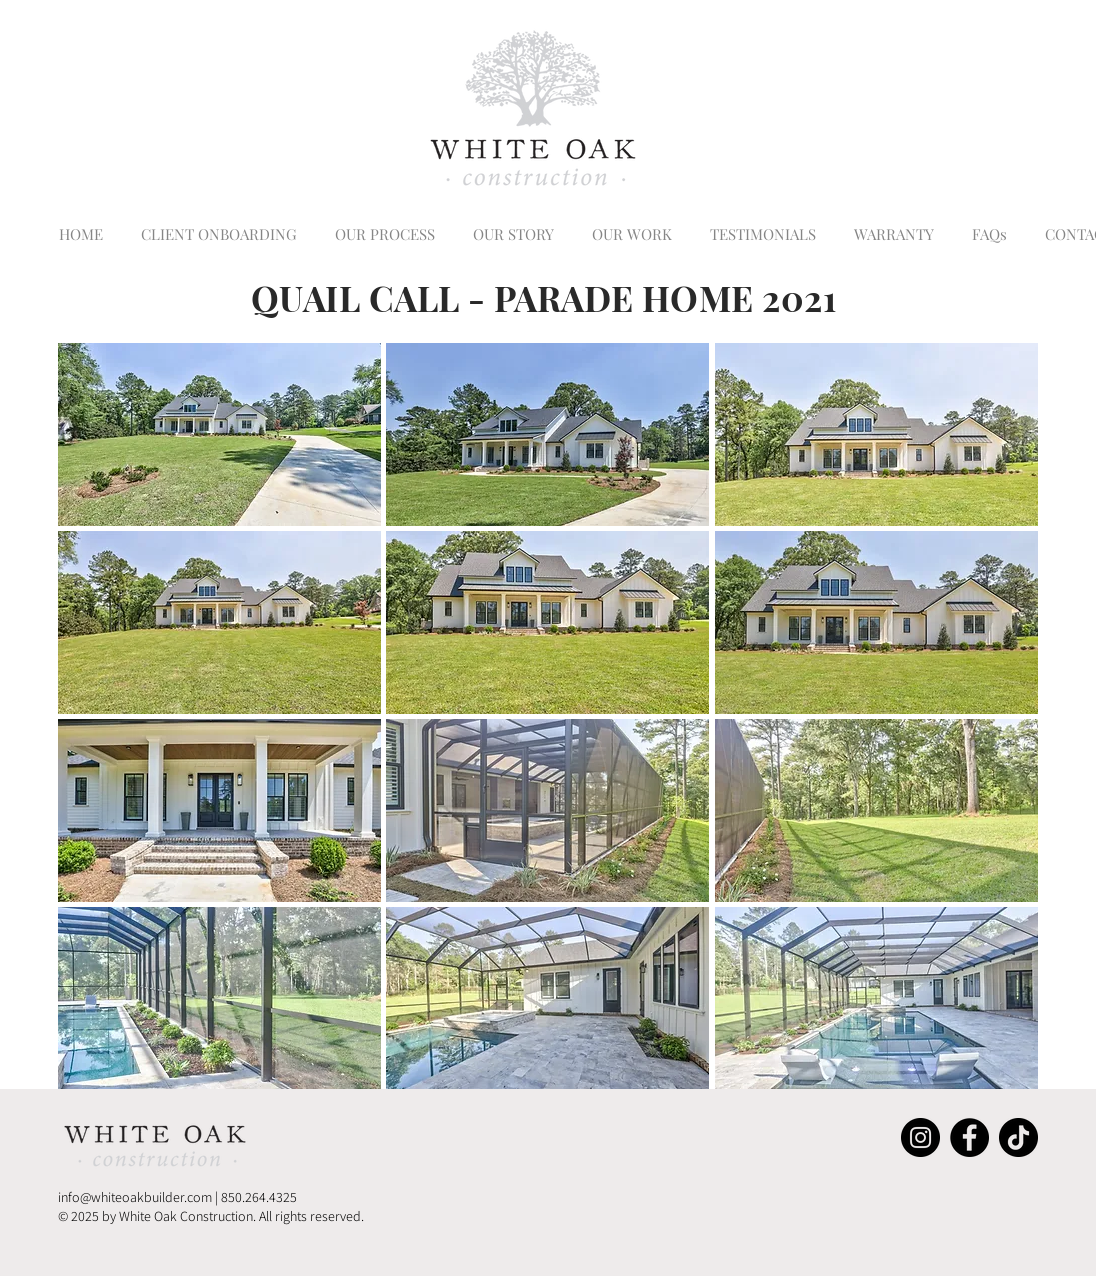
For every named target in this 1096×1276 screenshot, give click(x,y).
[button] (219, 434)
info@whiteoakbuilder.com (135, 1197)
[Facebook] (969, 1137)
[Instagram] (920, 1137)
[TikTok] (1018, 1137)
